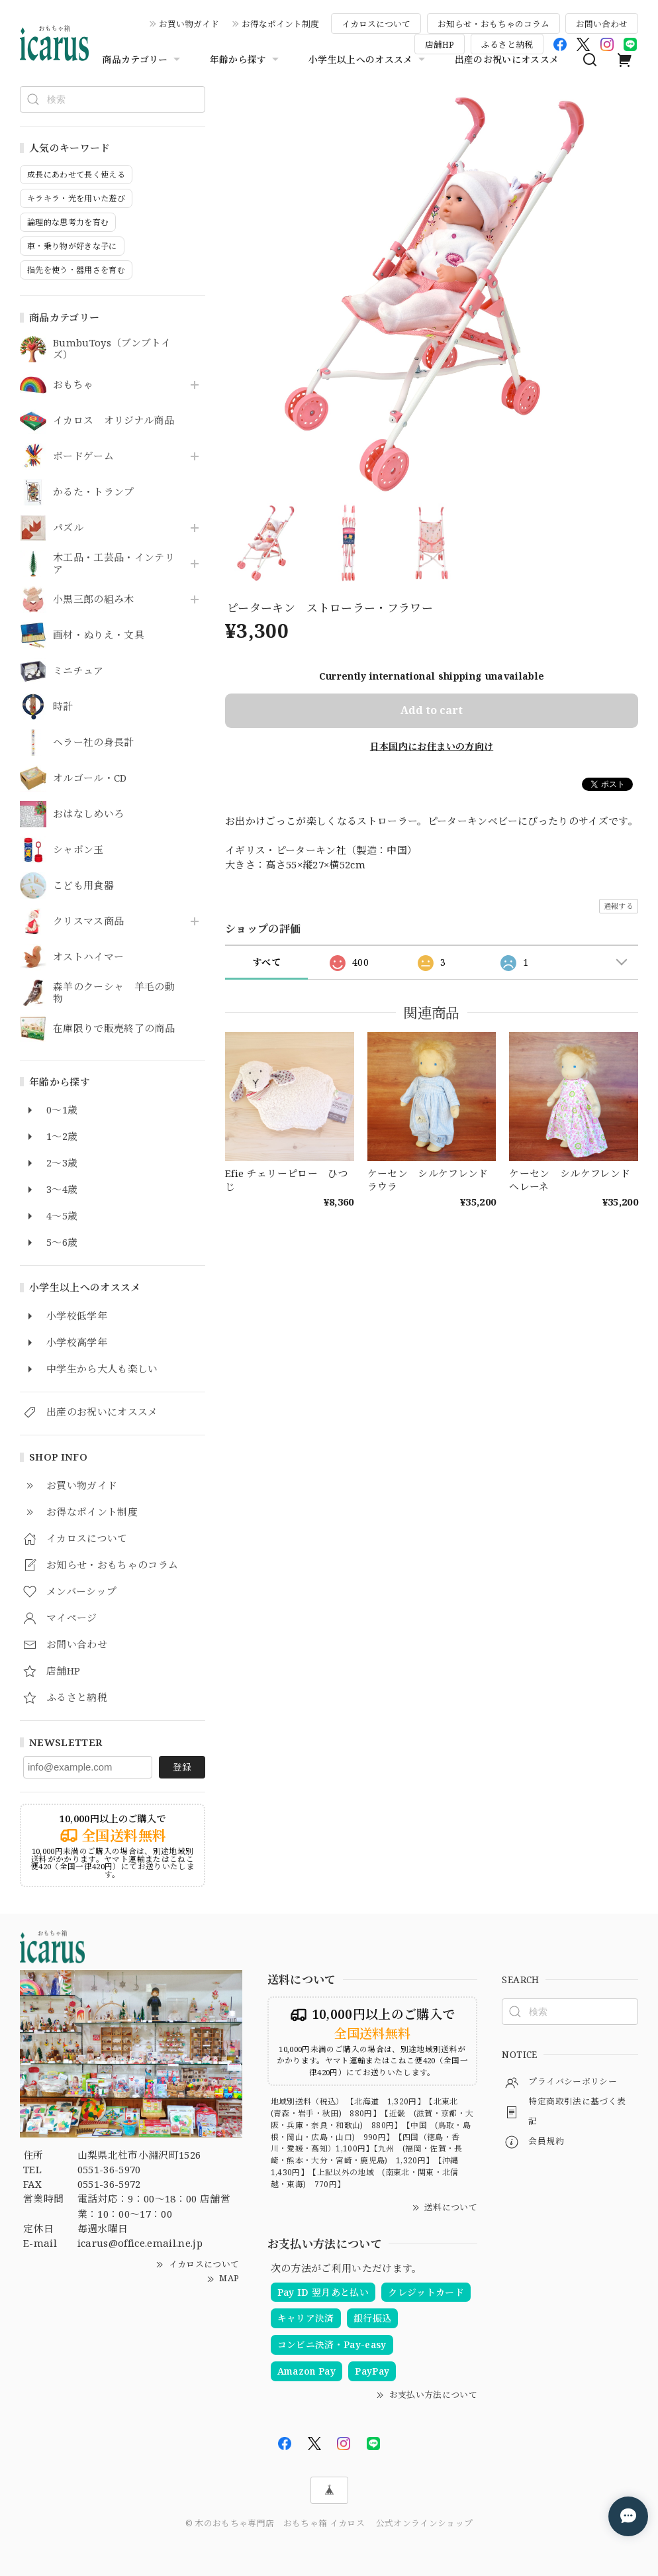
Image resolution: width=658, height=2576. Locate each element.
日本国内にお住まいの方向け (431, 746)
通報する (619, 906)
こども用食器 (83, 886)
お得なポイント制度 (280, 24)
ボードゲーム (83, 456)
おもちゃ (73, 385)
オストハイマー (88, 957)
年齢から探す (246, 59)
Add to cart (431, 710)
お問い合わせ (602, 24)
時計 (63, 707)
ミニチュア (78, 671)
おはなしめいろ (88, 814)
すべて (266, 962)
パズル (68, 528)
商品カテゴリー (142, 59)
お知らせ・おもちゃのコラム (493, 24)
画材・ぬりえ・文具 (98, 635)
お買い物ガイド (189, 24)
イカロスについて (376, 24)
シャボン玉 (78, 850)
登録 (182, 1767)
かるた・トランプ (93, 492)
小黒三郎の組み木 (93, 599)
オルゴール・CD (90, 778)
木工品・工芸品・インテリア (114, 564)
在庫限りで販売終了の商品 (114, 1029)
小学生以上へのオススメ (368, 59)
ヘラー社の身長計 (93, 742)
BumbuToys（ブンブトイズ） (112, 349)
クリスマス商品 (88, 921)
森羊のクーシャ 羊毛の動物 (114, 993)
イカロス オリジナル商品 (113, 421)
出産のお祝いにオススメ (507, 59)
